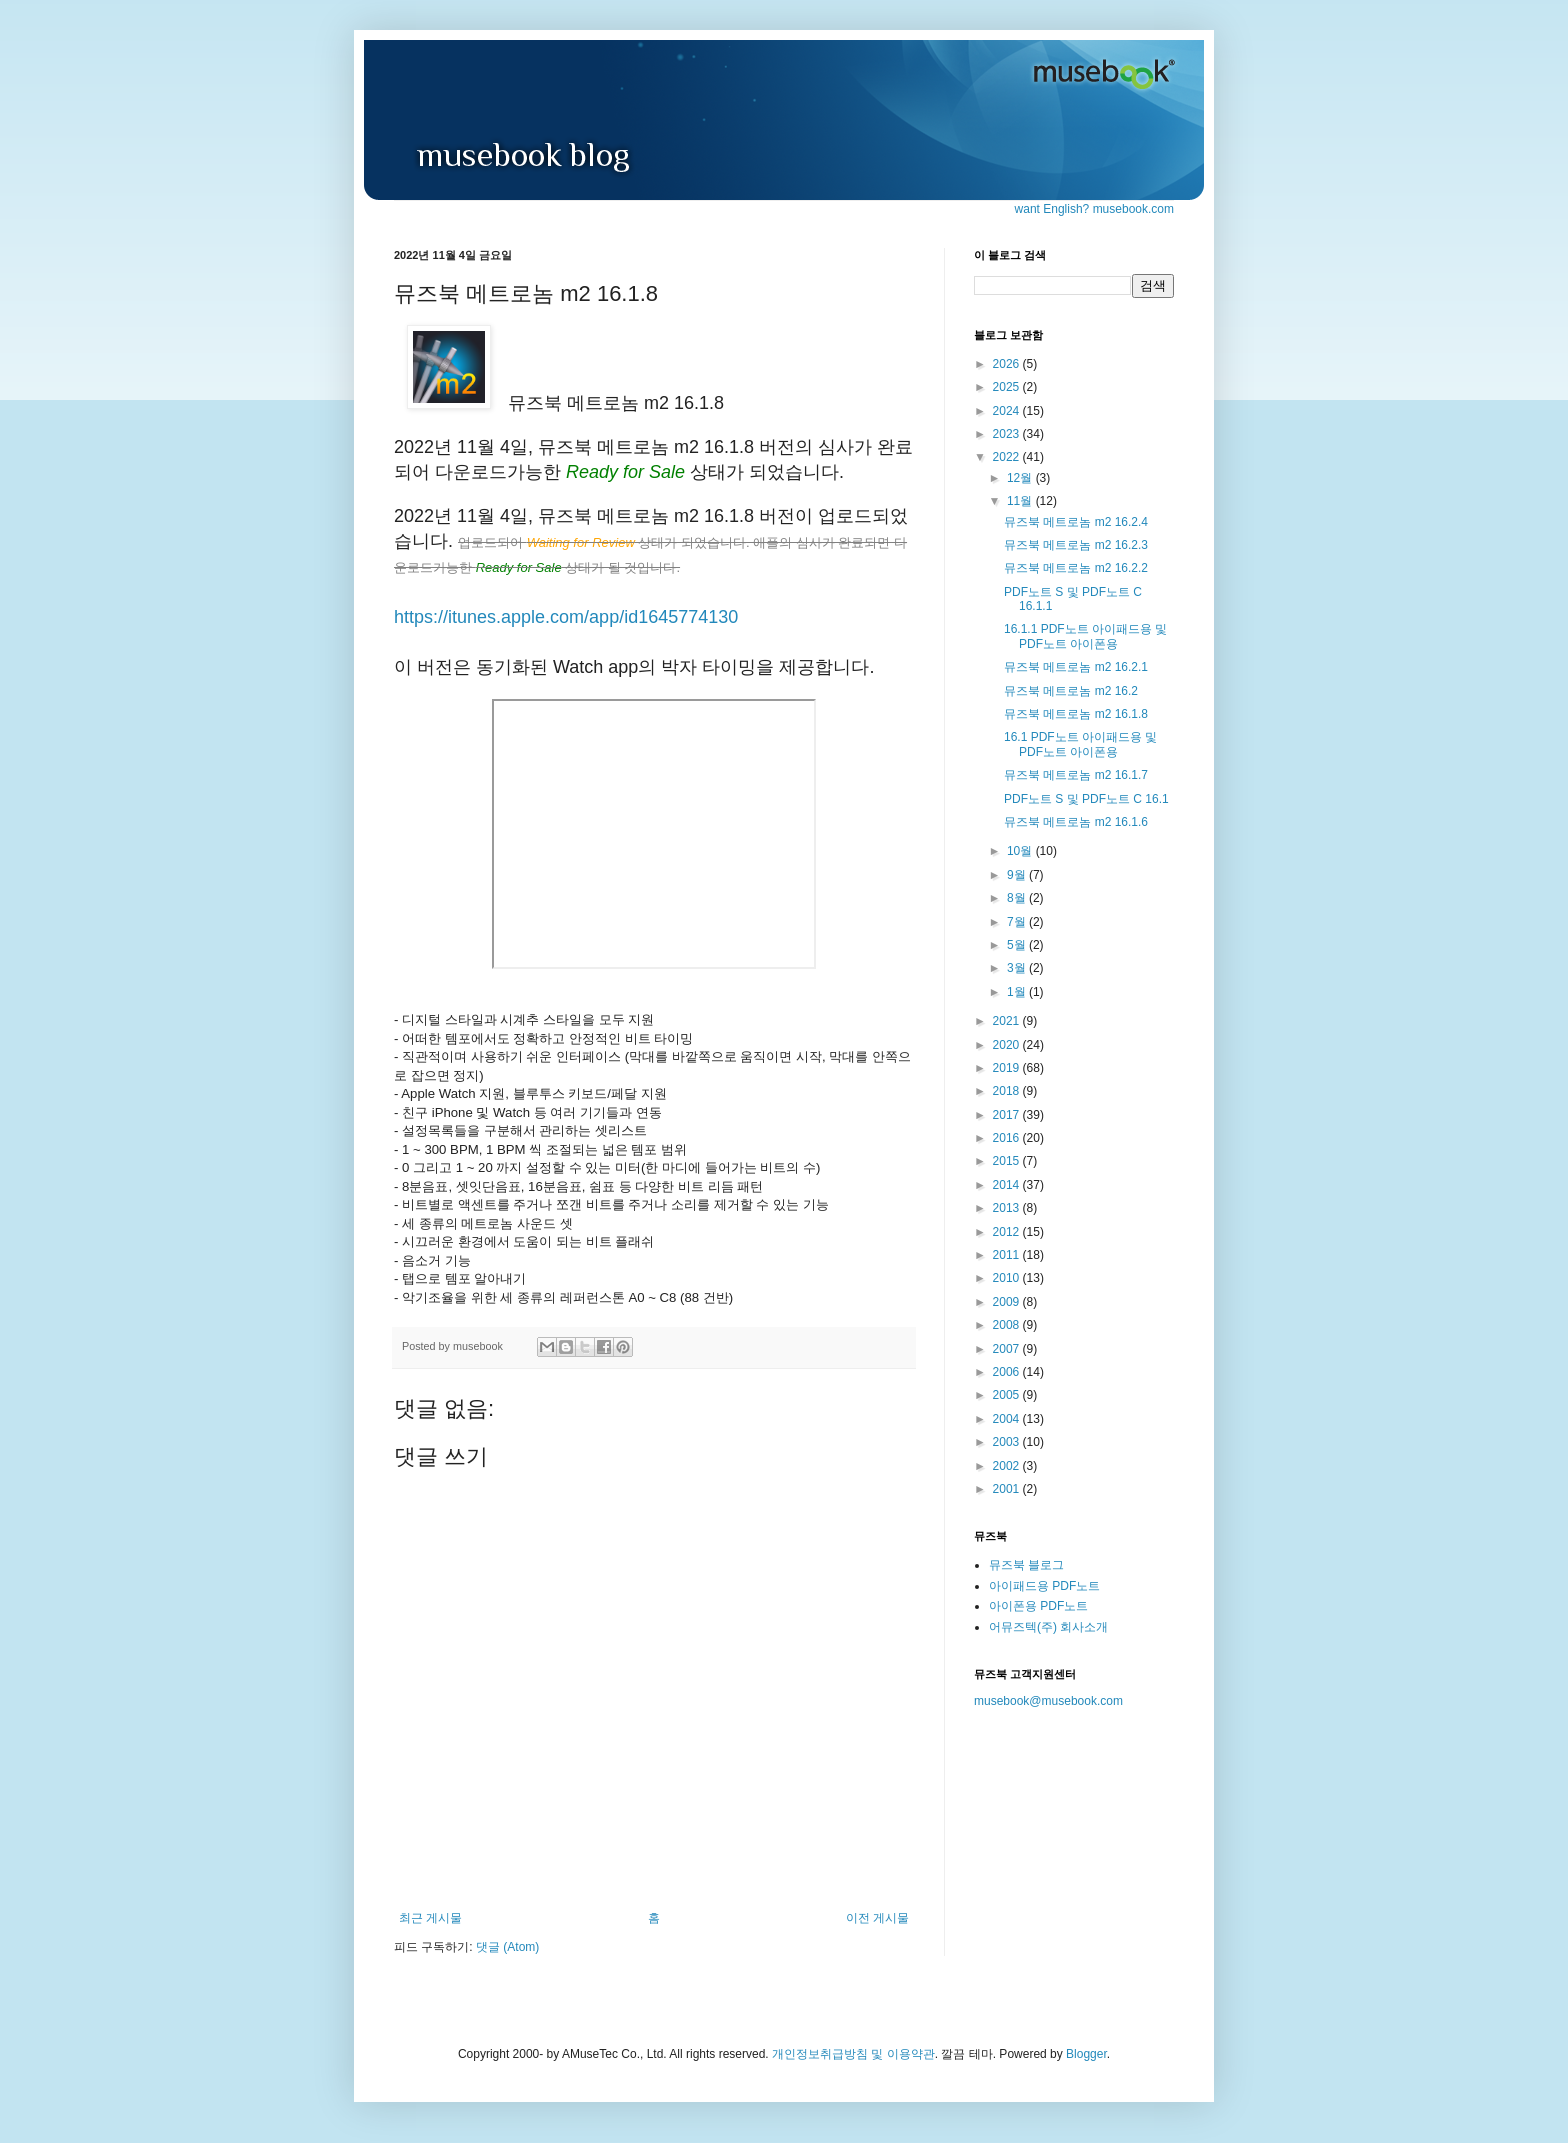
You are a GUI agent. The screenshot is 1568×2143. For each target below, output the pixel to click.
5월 (1018, 945)
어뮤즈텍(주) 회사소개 (1048, 1627)
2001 (1008, 1489)
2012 (1008, 1232)
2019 (1008, 1068)
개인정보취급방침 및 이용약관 (853, 2054)
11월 (1021, 501)
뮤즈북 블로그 (1026, 1565)
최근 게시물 (430, 1918)
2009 (1008, 1302)
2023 (1008, 434)
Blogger (1086, 2054)
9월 (1018, 875)
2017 (1008, 1115)
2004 (1008, 1419)
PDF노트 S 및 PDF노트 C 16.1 (1086, 799)
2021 (1008, 1021)
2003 (1008, 1442)
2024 (1008, 411)
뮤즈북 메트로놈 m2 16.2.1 (1076, 667)
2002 (1008, 1466)
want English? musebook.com (1094, 209)
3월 (1018, 968)
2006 (1008, 1372)
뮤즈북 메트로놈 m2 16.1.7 (1076, 775)
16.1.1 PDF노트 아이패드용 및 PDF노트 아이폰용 (1085, 636)
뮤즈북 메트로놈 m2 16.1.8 (1076, 714)
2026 (1008, 364)
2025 (1008, 387)
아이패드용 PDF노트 (1044, 1586)
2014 (1008, 1185)
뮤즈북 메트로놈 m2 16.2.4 (1076, 522)
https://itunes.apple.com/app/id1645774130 (566, 617)
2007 (1008, 1349)
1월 (1018, 992)
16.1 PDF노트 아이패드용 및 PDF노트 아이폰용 (1080, 744)
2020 (1008, 1045)
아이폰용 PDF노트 (1038, 1606)
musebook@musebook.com (1048, 1701)
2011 (1008, 1255)
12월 (1021, 478)
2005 (1008, 1395)
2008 (1008, 1325)
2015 (1008, 1161)
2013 (1008, 1208)
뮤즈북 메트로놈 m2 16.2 (1071, 691)
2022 (1008, 457)
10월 (1021, 851)
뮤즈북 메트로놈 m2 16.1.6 (1076, 822)
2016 (1008, 1138)
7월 (1018, 922)
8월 (1018, 898)
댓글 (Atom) (507, 1947)
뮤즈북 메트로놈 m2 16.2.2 (1076, 568)
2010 (1008, 1278)
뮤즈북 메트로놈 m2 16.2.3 (1076, 545)
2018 (1008, 1091)
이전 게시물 (877, 1918)
